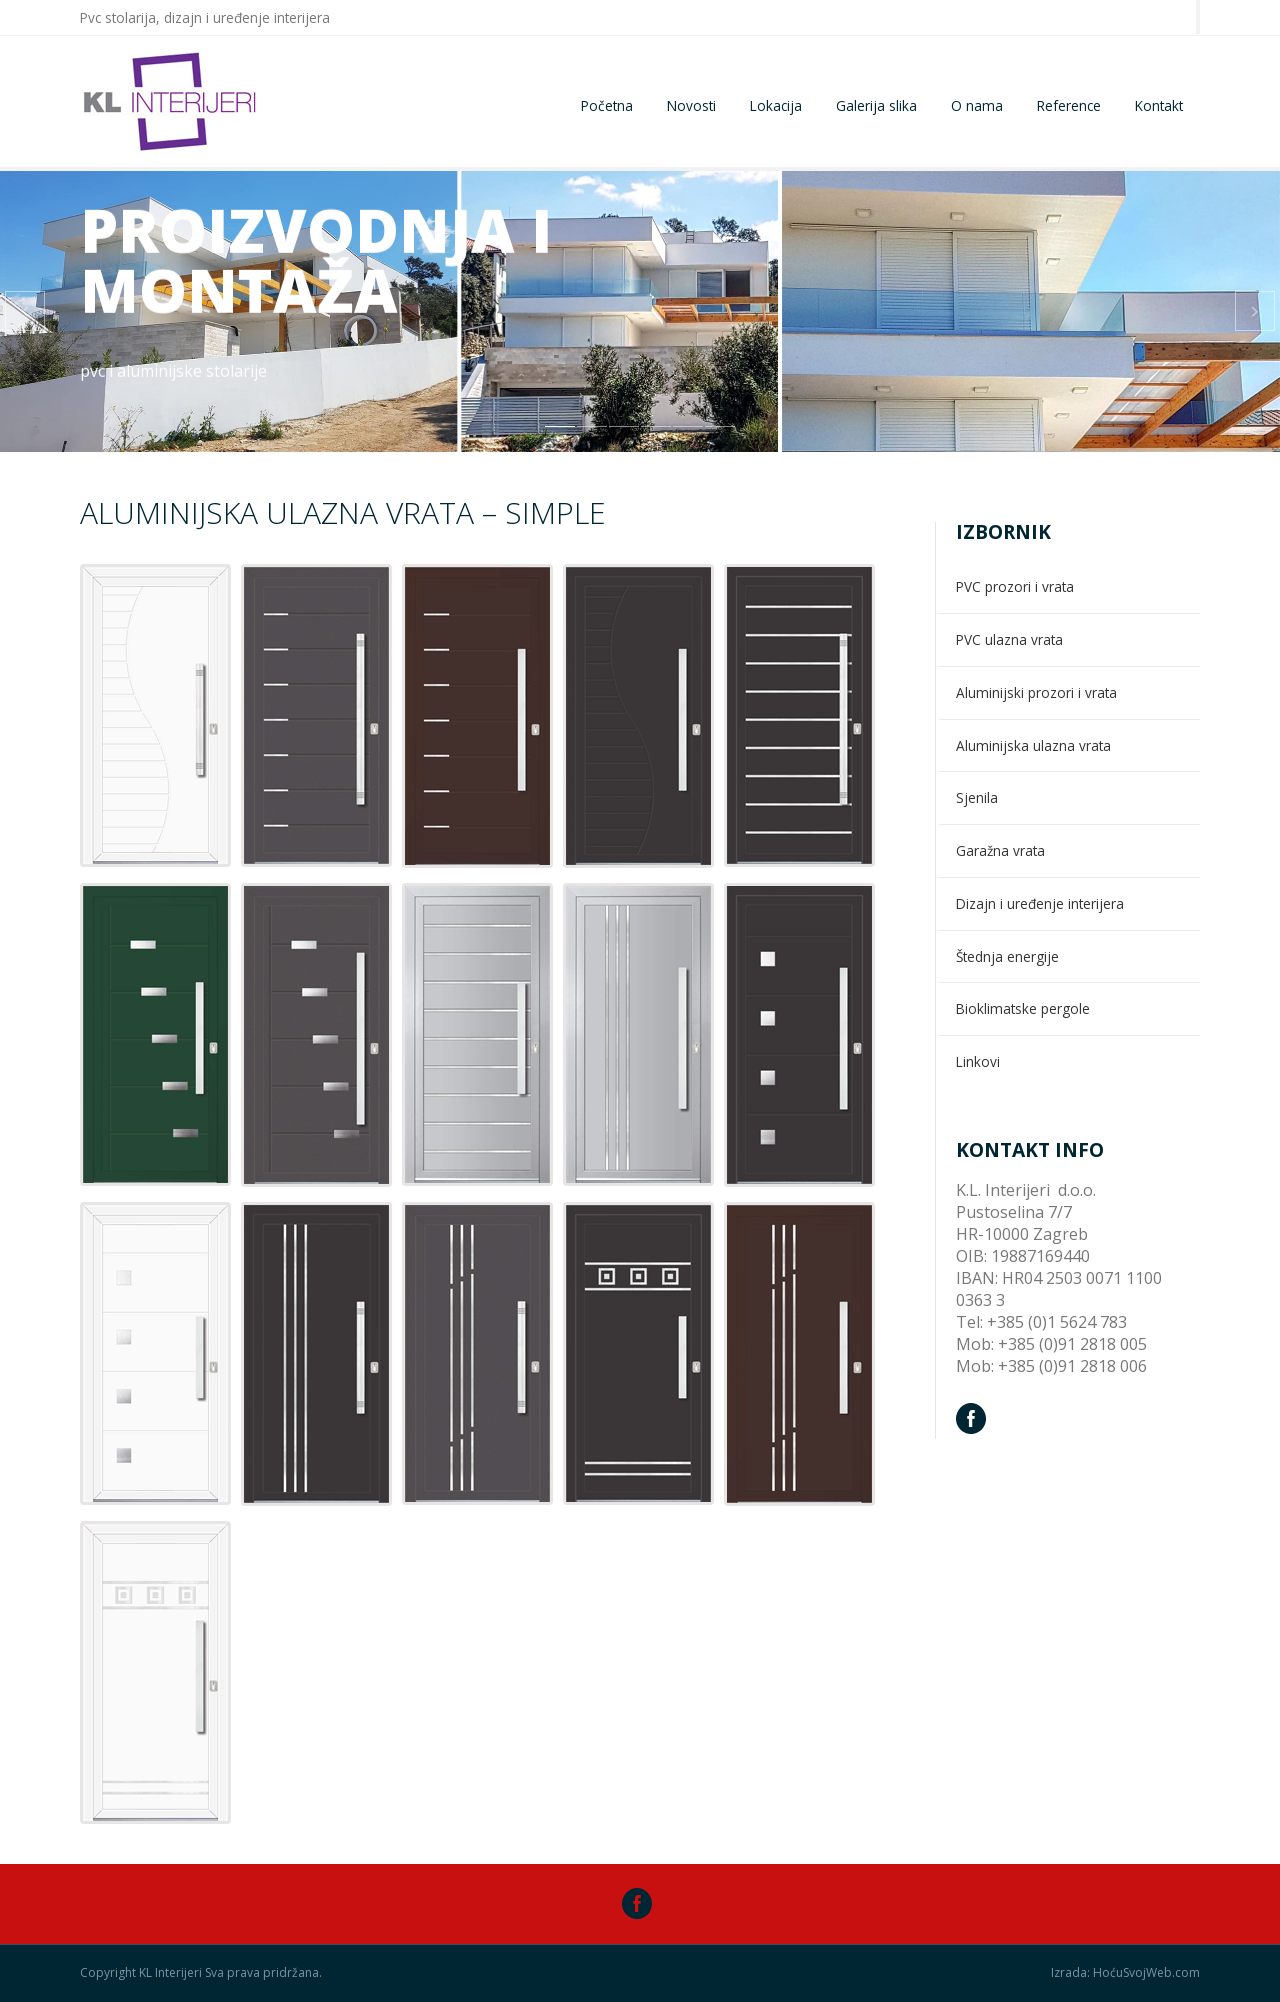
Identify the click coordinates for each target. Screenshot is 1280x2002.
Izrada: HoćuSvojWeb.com (1125, 1973)
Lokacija (776, 105)
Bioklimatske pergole (1023, 1008)
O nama (977, 105)
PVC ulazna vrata (1009, 639)
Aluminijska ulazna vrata (1033, 745)
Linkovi (978, 1061)
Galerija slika (876, 105)
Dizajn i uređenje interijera (1040, 903)
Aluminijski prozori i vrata (1036, 692)
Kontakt (1159, 105)
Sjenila (977, 797)
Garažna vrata (1000, 850)
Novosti (691, 105)
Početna (607, 105)
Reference (1069, 105)
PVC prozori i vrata (1015, 586)
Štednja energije (1007, 956)
